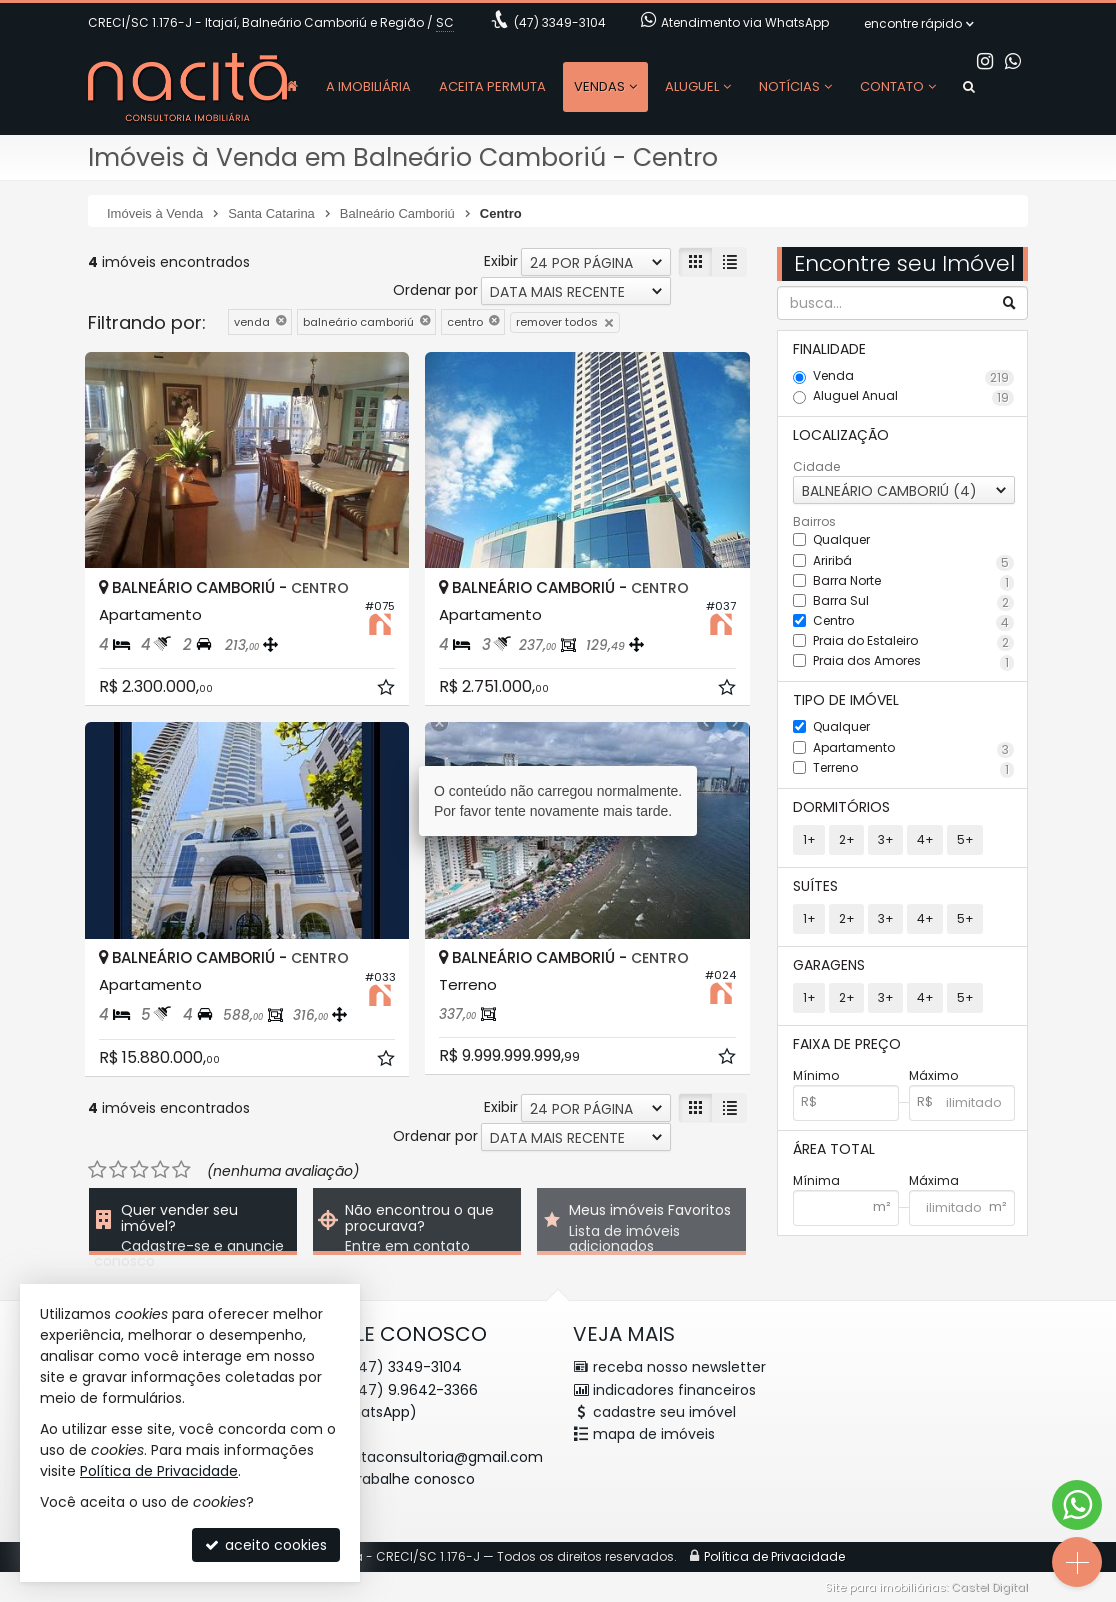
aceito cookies (266, 1545)
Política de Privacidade (159, 1471)
